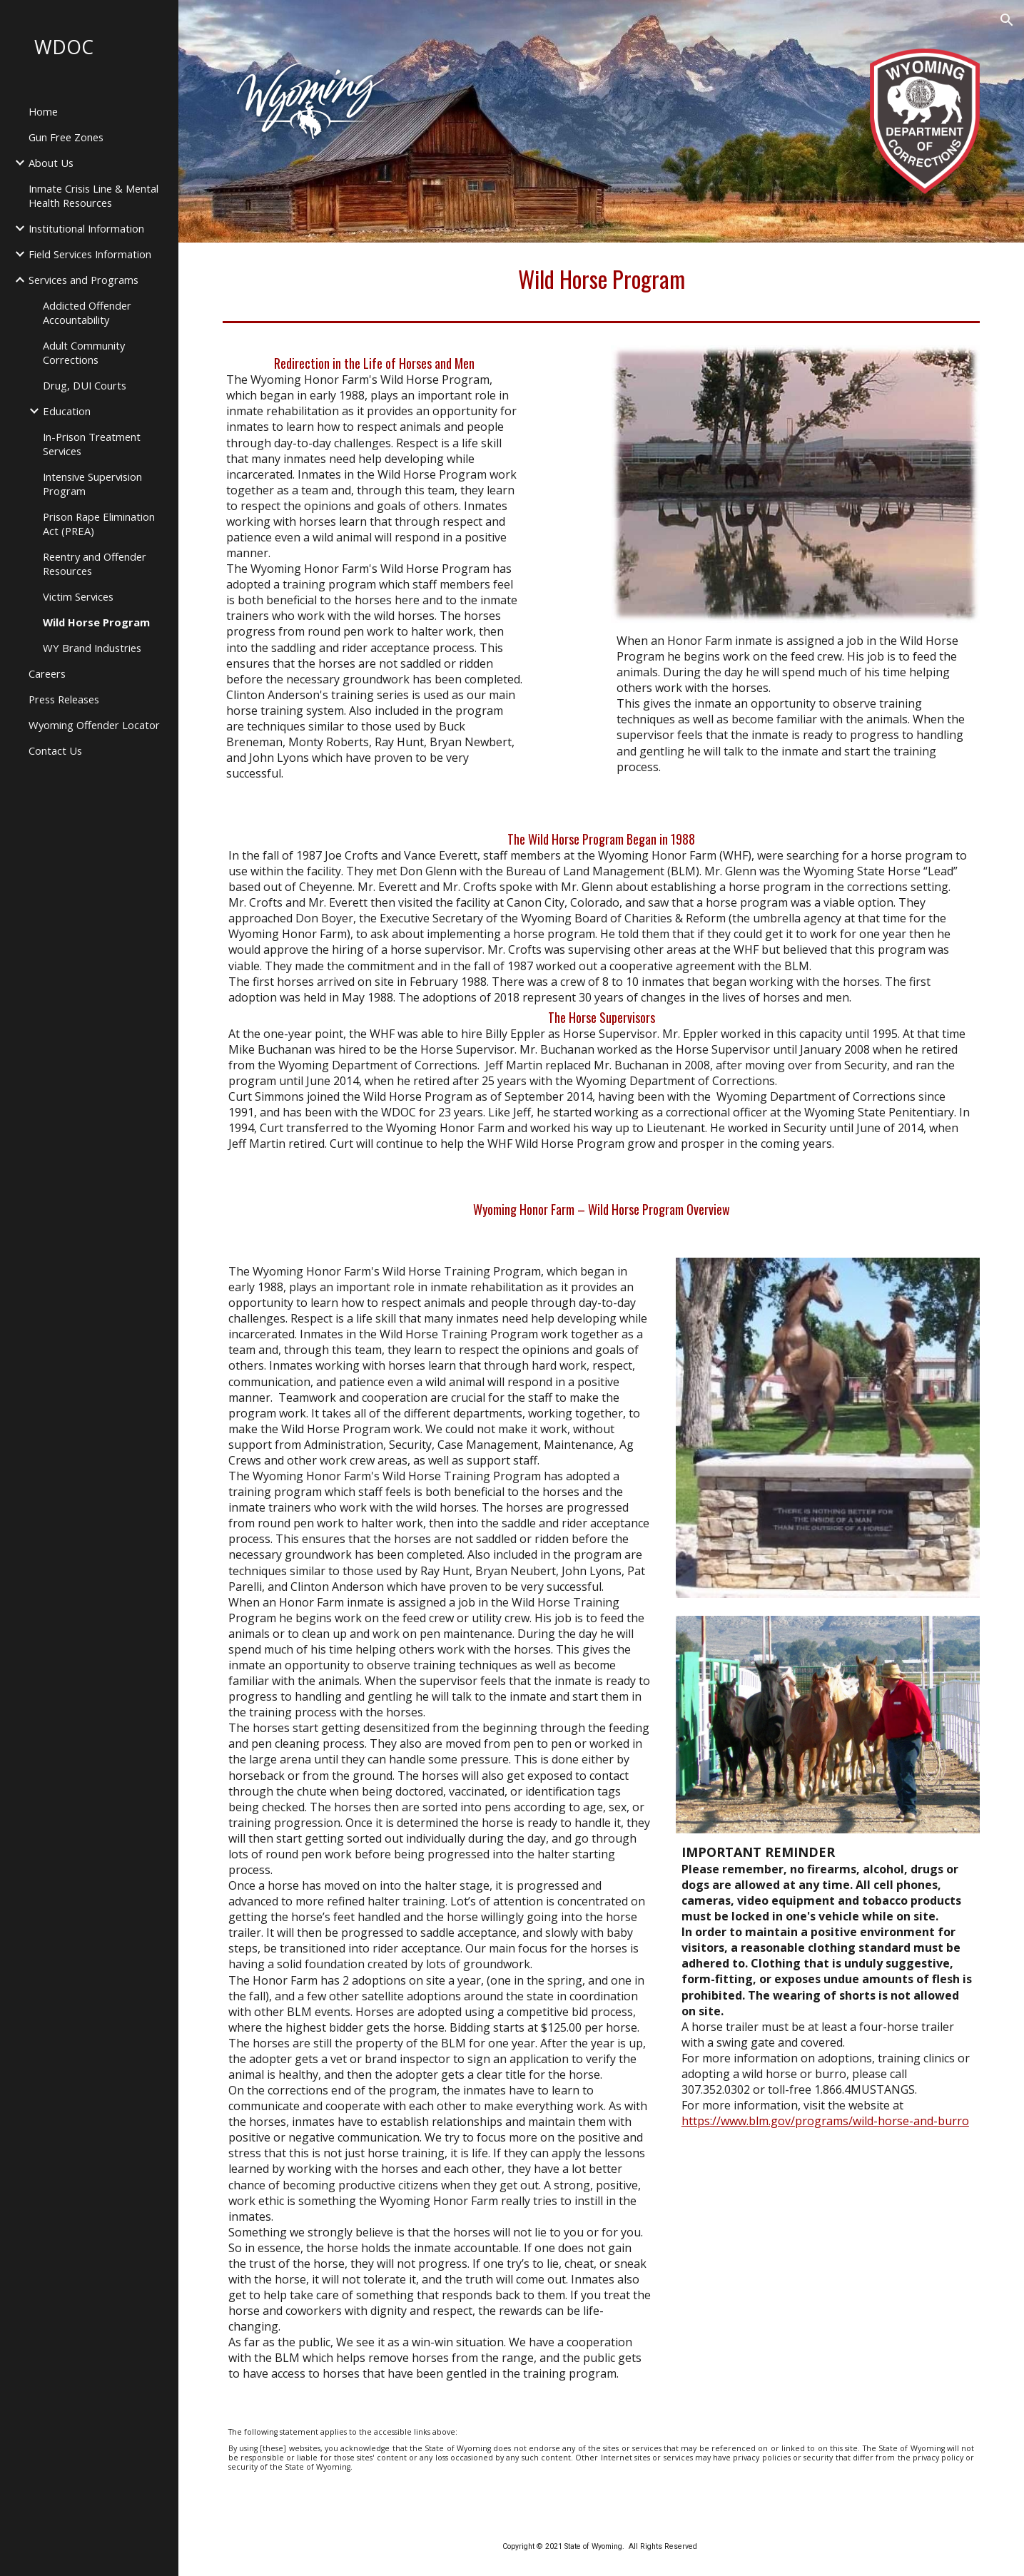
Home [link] (43, 111)
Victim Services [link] (78, 596)
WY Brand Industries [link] (92, 648)
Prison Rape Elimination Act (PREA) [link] (99, 523)
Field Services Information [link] (90, 254)
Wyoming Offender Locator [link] (94, 725)
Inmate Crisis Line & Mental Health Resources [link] (93, 195)
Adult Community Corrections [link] (84, 352)
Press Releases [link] (64, 699)
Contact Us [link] (55, 750)
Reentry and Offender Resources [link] (94, 563)
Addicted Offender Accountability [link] (87, 312)
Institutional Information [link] (86, 228)
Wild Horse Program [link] (96, 622)
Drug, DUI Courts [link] (84, 385)
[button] (1007, 20)
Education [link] (67, 411)
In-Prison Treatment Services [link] (92, 443)
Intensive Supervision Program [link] (92, 483)
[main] (601, 279)
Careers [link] (47, 673)
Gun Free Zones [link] (66, 137)
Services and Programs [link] (83, 280)
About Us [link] (51, 163)
